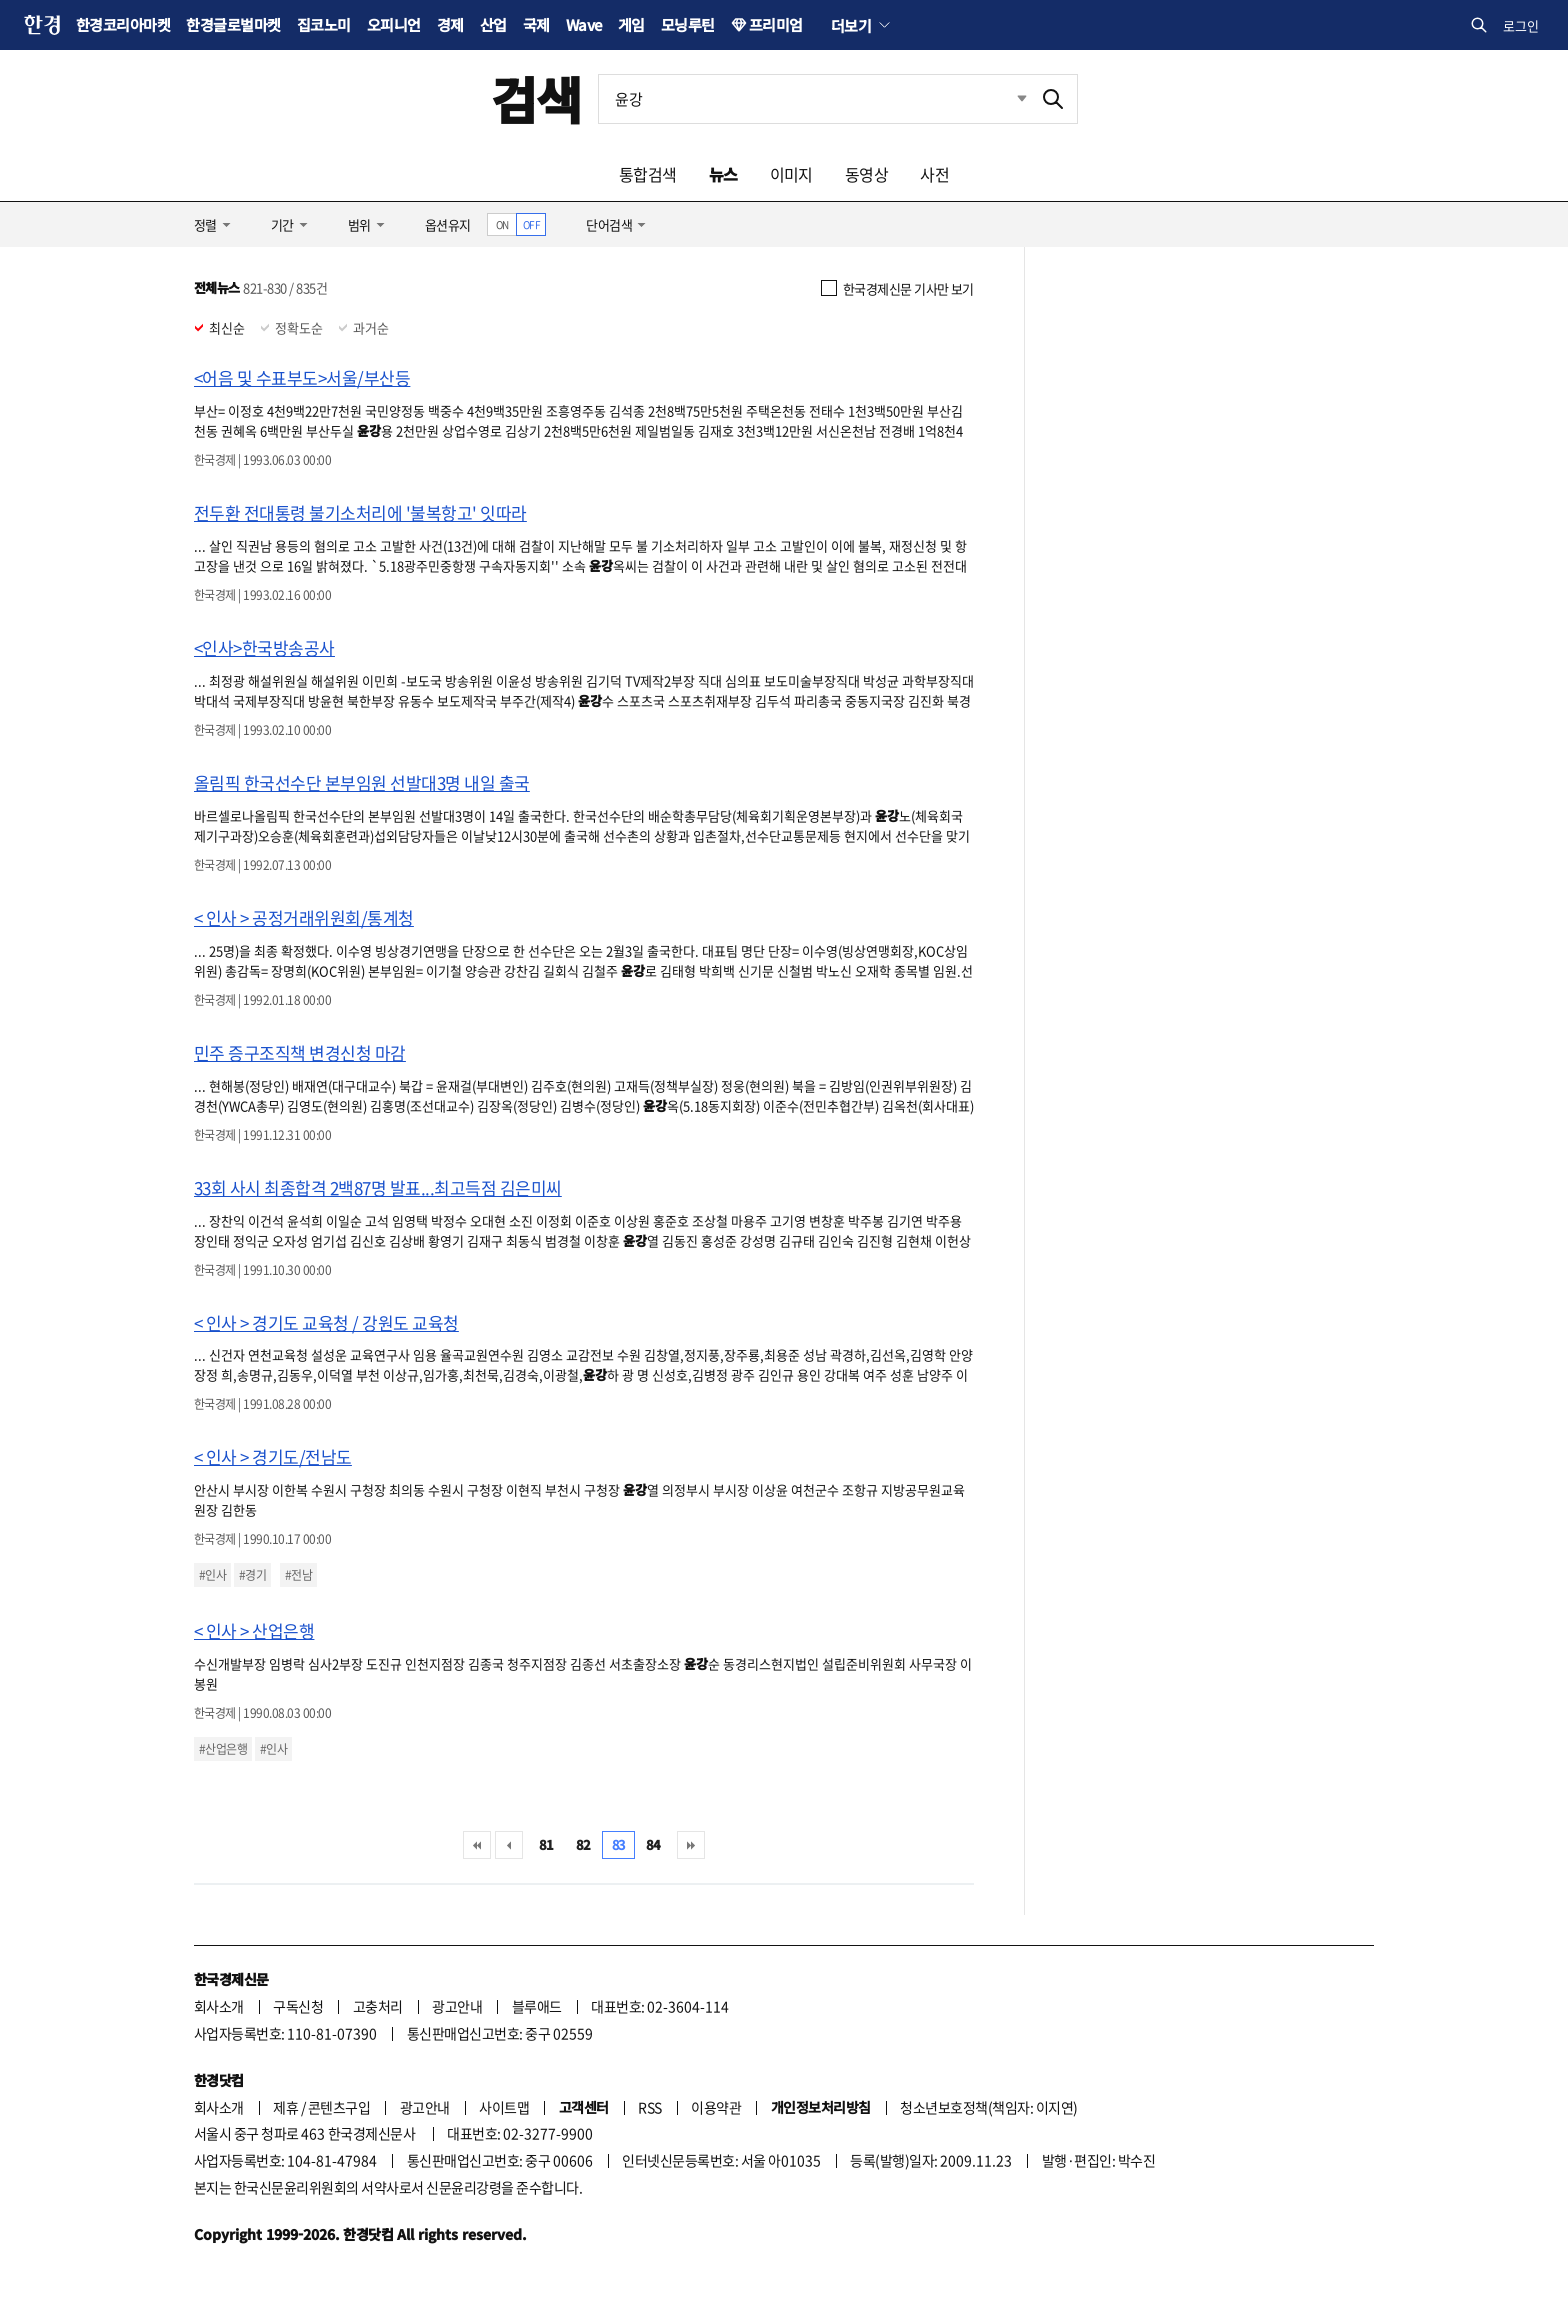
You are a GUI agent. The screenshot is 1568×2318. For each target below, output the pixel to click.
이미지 (791, 174)
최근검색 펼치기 (1007, 99)
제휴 (285, 2107)
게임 (631, 24)
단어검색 (609, 224)
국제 (536, 24)
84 (653, 1844)
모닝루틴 (688, 24)
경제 (450, 24)
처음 (477, 1845)
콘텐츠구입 (339, 2107)
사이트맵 (504, 2107)
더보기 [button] (851, 25)
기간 (282, 224)
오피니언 (394, 24)
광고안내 (457, 2006)
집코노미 (324, 24)
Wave (584, 24)
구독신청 (298, 2006)
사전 (934, 174)
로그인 (1521, 25)
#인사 (212, 1575)
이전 (509, 1845)
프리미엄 (776, 24)
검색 (536, 98)
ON (502, 224)
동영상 (866, 174)
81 (546, 1844)
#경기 (252, 1575)
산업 (493, 24)
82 (583, 1844)
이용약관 (716, 2107)
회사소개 (219, 2006)
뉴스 (723, 174)
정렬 (205, 224)
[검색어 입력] (814, 99)
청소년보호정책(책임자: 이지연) (988, 2107)
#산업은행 (223, 1749)
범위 (359, 224)
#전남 (298, 1575)
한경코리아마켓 (123, 24)
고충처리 (378, 2006)
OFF (531, 224)
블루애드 (537, 2006)
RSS (649, 2107)
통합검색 (648, 174)
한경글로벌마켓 (233, 24)
